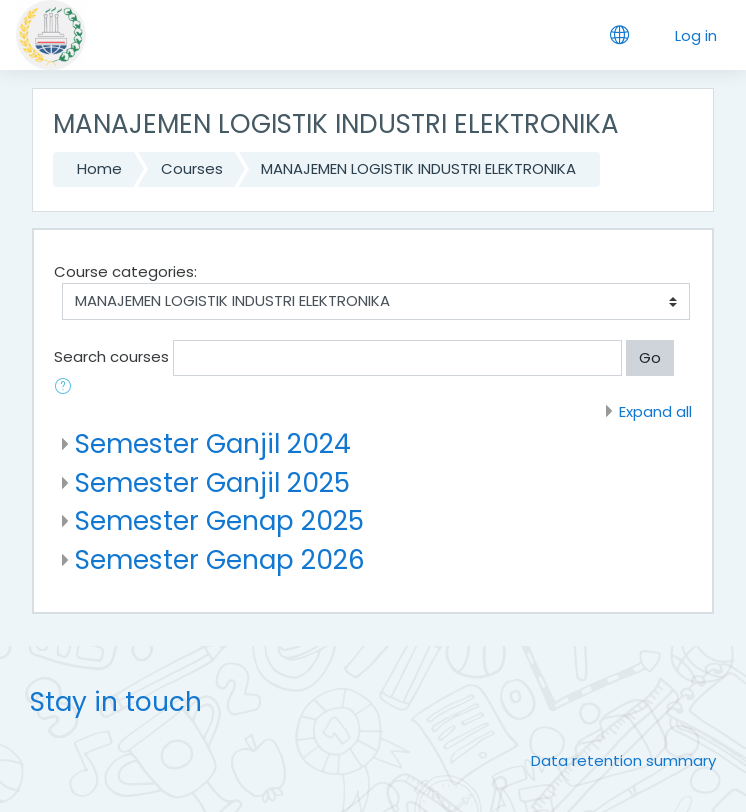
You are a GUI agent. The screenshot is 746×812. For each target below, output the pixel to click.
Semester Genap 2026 (220, 559)
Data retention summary (623, 760)
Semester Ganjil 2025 (212, 482)
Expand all (655, 411)
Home (99, 168)
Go (650, 357)
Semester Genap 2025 (219, 520)
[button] (67, 388)
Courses (192, 168)
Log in (696, 35)
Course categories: (125, 271)
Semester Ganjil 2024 (213, 443)
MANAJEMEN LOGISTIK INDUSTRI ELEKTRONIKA (418, 168)
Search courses (111, 356)
